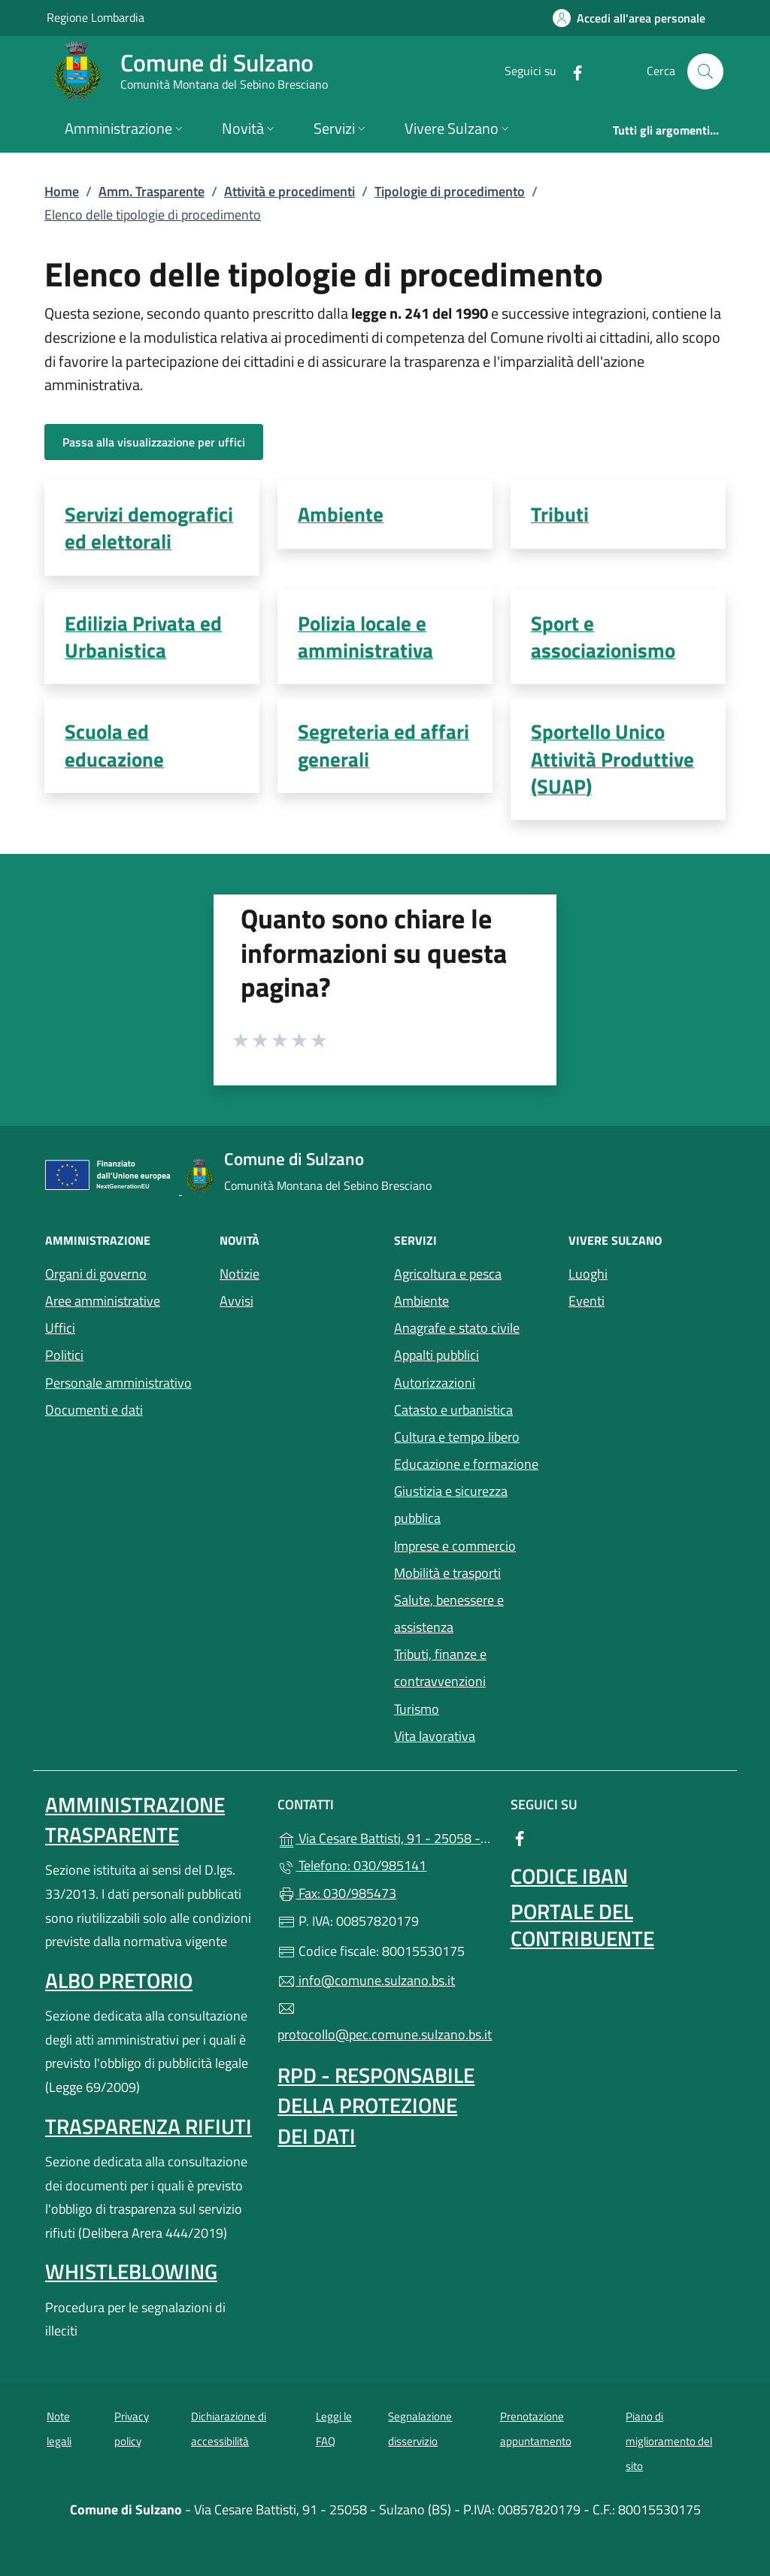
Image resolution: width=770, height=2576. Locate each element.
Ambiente (421, 1301)
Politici (64, 1355)
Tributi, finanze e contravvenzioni (440, 1667)
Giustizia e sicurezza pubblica (451, 1504)
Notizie (239, 1274)
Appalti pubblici (436, 1355)
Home (61, 191)
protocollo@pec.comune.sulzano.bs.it (384, 2022)
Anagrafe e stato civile (457, 1328)
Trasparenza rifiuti (148, 2126)
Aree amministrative (102, 1301)
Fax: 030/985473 (336, 1893)
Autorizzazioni (434, 1383)
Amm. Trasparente (152, 191)
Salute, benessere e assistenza (472, 1613)
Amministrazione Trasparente (135, 1819)
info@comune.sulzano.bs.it (366, 1980)
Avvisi (236, 1301)
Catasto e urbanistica (453, 1410)
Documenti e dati (94, 1410)
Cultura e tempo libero (457, 1437)
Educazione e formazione (466, 1464)
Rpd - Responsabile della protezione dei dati (375, 2105)
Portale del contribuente (582, 1924)
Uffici (60, 1328)
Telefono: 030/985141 (351, 1865)
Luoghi (646, 1272)
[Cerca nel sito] (705, 71)
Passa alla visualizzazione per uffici (153, 442)
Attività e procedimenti (289, 191)
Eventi (646, 1299)
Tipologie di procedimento (449, 191)
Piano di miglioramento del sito (669, 2441)
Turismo (416, 1709)
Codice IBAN (569, 1876)
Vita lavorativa (434, 1736)
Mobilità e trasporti (472, 1571)
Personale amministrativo (118, 1383)
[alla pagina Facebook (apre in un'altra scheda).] (571, 71)
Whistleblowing (131, 2271)
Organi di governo (96, 1274)
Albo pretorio (118, 1980)
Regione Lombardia (95, 17)
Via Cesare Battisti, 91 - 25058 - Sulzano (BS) (384, 1836)
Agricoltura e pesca (448, 1274)
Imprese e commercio (455, 1546)
